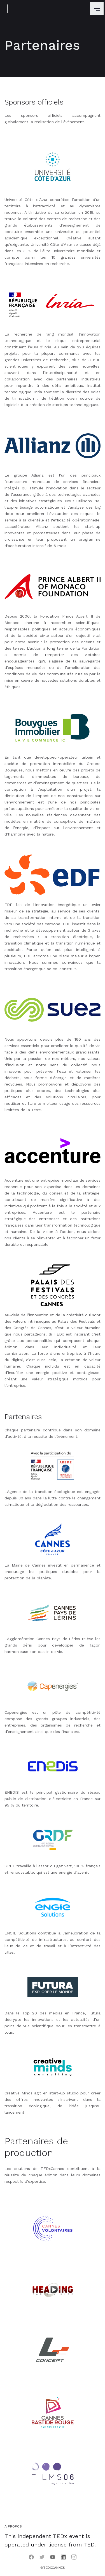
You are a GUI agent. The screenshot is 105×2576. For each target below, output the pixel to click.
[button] (97, 8)
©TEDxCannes (52, 2568)
